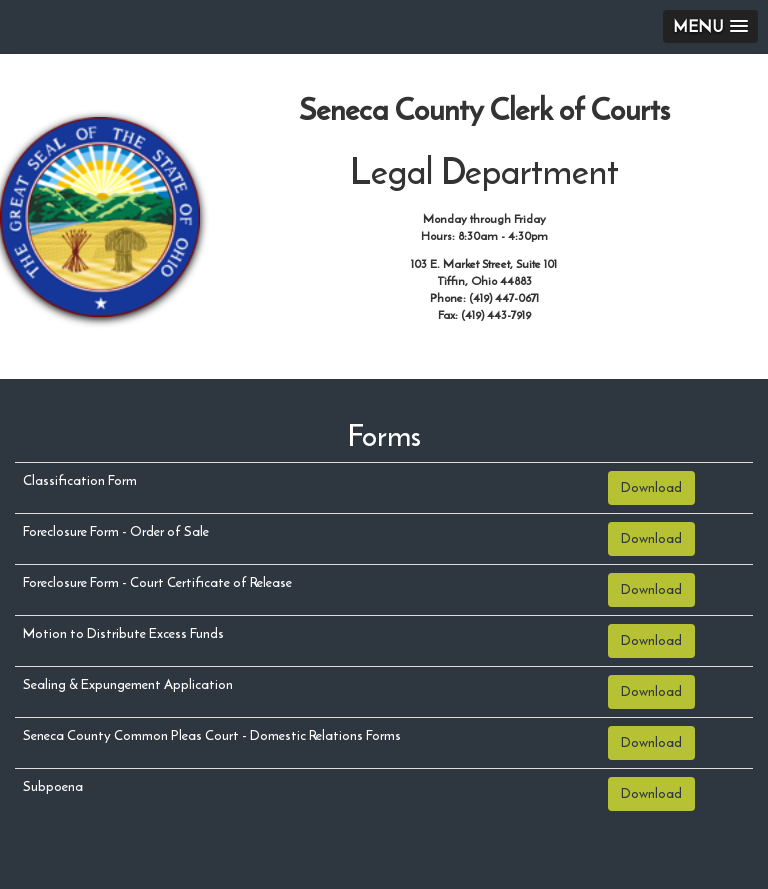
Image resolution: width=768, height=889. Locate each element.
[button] (710, 26)
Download (651, 487)
